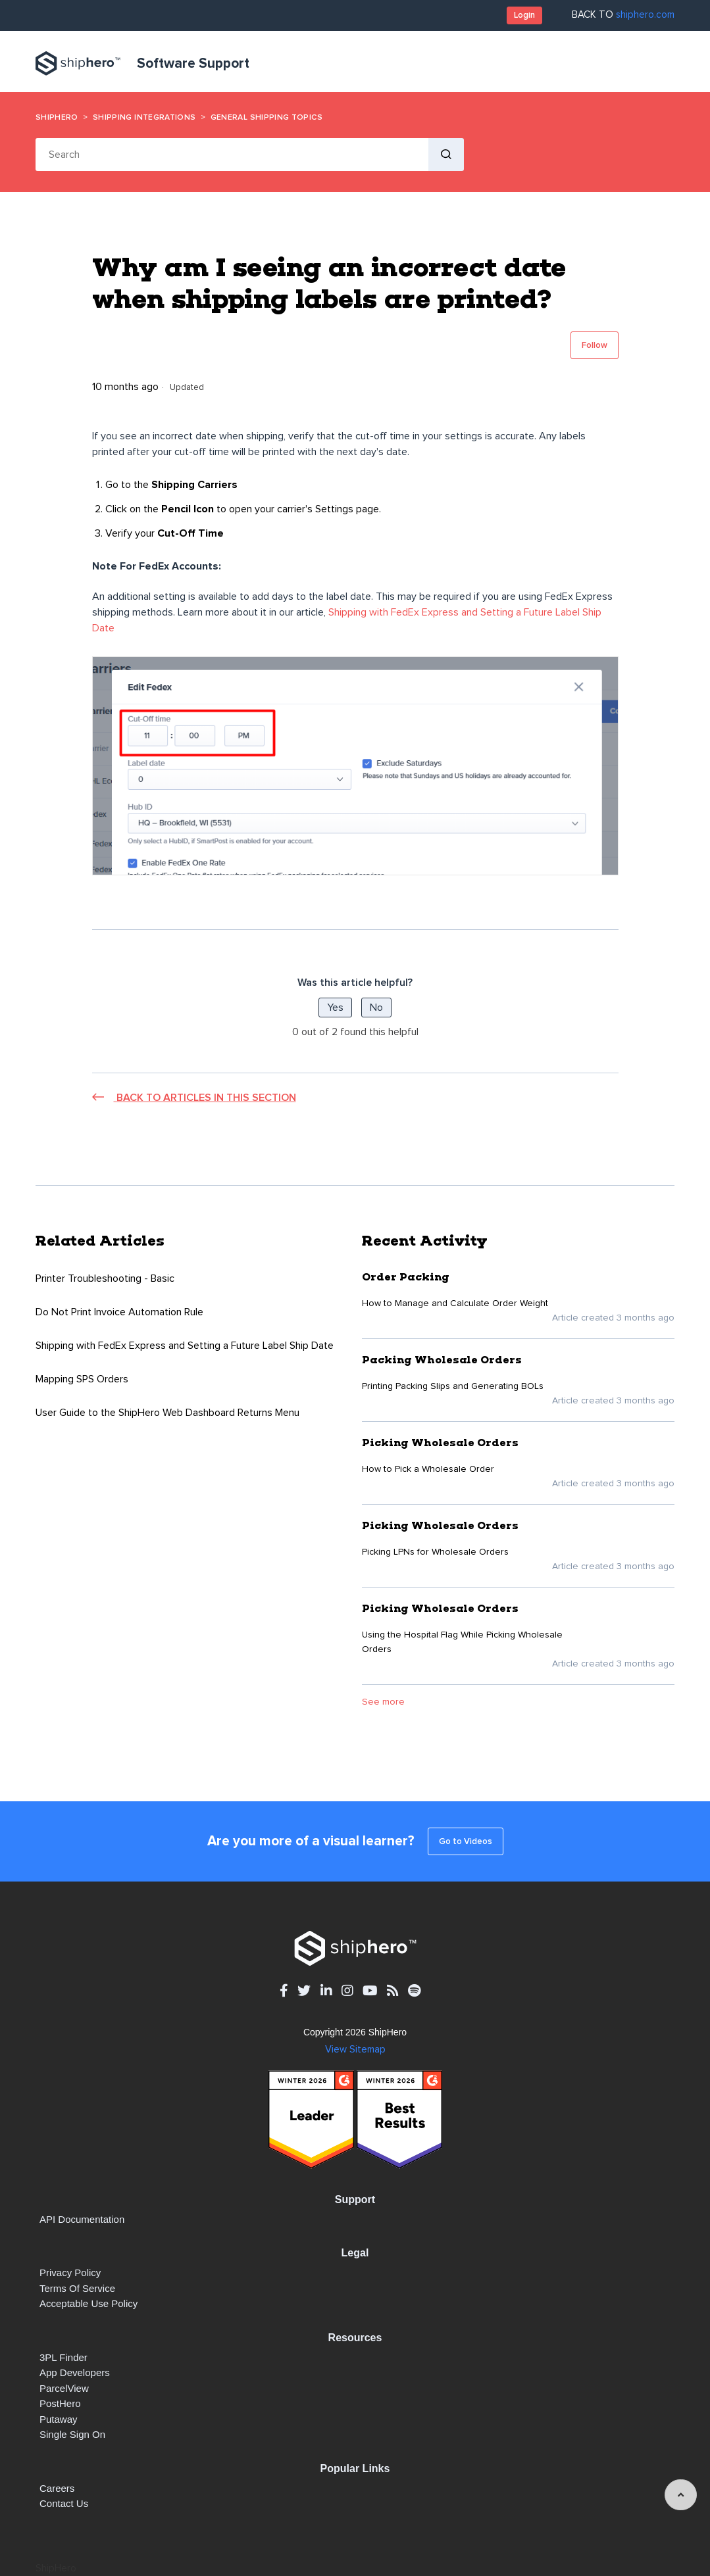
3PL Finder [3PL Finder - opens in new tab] (63, 2357)
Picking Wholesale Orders (440, 1442)
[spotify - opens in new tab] (414, 1990)
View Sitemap (355, 2049)
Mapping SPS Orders (82, 1379)
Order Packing (405, 1277)
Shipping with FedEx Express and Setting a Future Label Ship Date (185, 1345)
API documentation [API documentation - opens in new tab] (81, 2219)
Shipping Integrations (144, 117)
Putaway (58, 2419)
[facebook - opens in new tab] (284, 1990)
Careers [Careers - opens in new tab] (56, 2488)
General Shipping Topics (266, 117)
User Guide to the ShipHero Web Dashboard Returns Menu (167, 1413)
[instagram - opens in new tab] (347, 1990)
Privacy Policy (70, 2272)
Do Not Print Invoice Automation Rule (119, 1312)
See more (383, 1702)
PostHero (60, 2403)
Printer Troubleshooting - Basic (105, 1278)
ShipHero (57, 117)
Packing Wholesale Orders (442, 1359)
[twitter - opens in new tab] (304, 1990)
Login (524, 15)
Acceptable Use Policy (88, 2303)
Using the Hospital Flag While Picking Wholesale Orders (462, 1642)
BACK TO (623, 14)
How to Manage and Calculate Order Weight (455, 1303)
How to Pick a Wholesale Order (428, 1469)
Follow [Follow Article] (594, 345)
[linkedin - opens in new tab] (326, 1990)
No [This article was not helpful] (376, 1007)
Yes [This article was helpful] (335, 1007)
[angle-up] (681, 2494)
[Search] (232, 154)
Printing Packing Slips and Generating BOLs (453, 1386)
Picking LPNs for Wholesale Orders (435, 1552)
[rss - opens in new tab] (392, 1990)
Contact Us (63, 2503)
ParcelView (64, 2388)
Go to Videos (465, 1841)
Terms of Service (77, 2288)
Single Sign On (72, 2434)
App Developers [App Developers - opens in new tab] (74, 2372)
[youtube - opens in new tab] (370, 1990)
